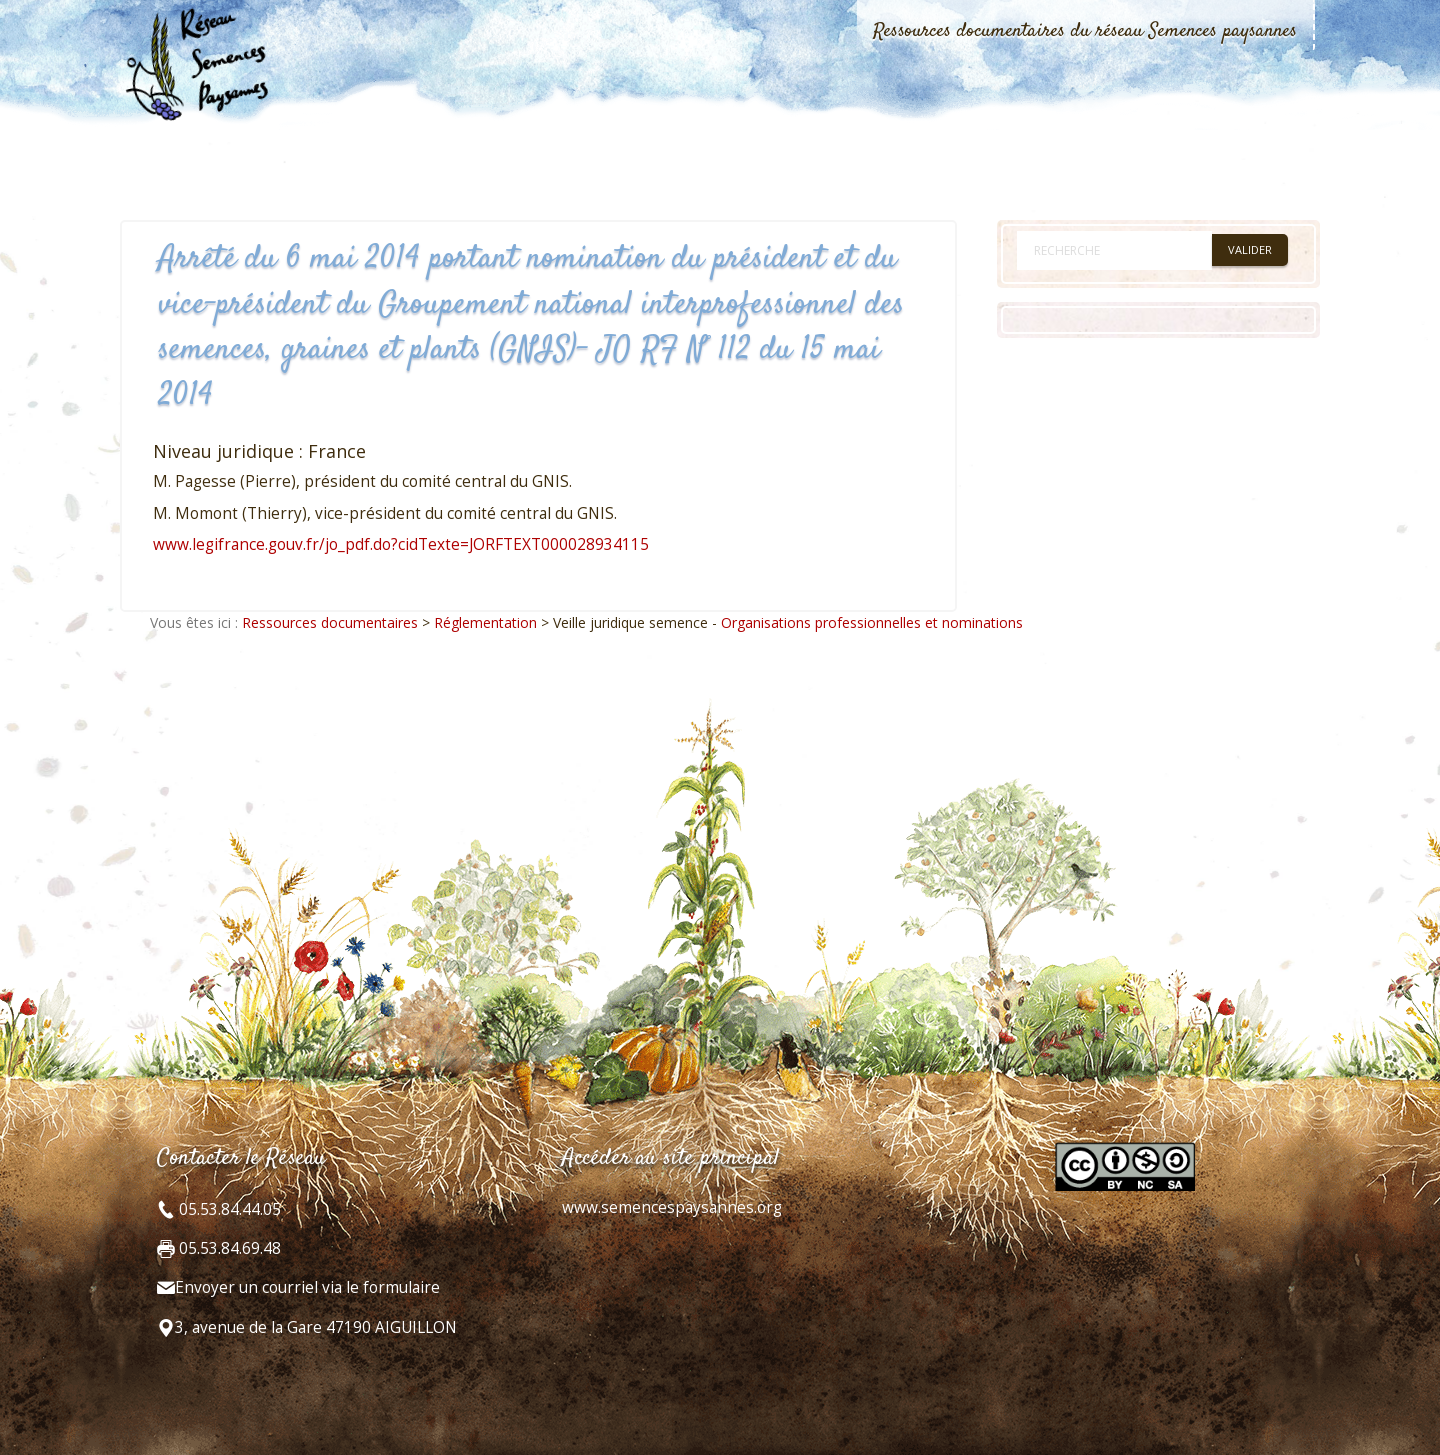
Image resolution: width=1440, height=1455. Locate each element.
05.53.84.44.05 (228, 1209)
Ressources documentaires (330, 622)
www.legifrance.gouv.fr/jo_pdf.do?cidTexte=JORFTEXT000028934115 (401, 544)
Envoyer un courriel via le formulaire (307, 1287)
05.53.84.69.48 (228, 1248)
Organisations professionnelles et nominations (872, 622)
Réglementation (485, 622)
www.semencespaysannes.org (672, 1207)
